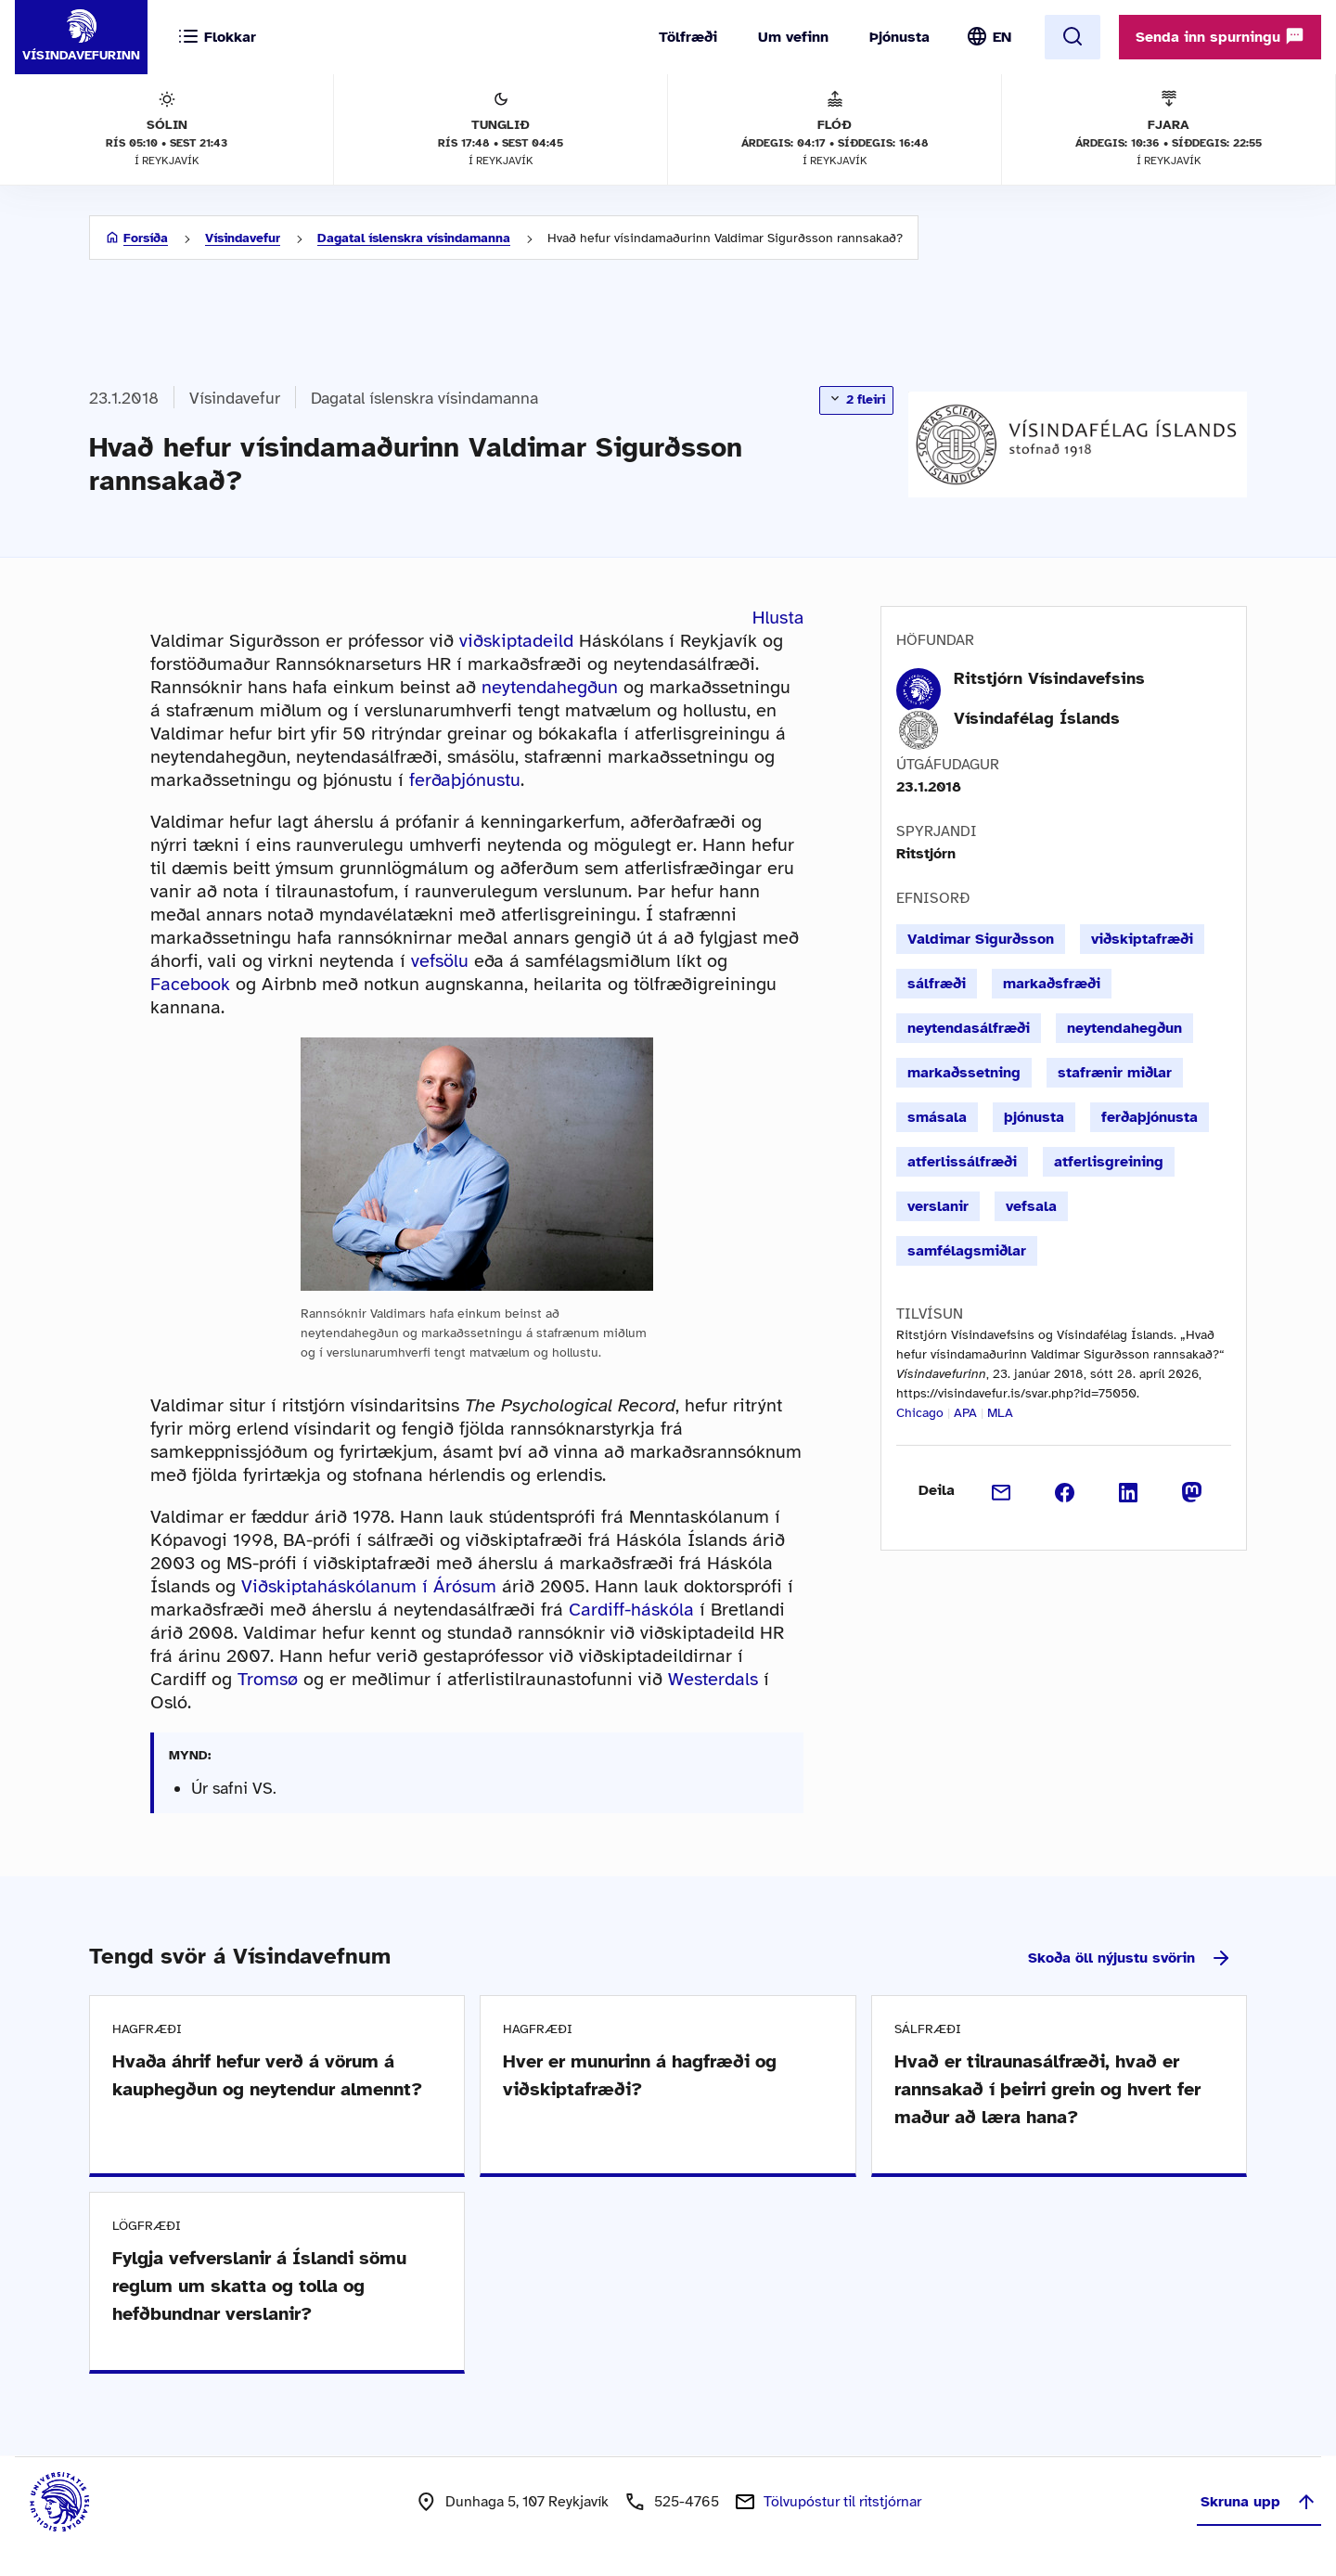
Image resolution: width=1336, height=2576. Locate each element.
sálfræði (936, 983)
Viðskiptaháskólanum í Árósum (368, 1586)
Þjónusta (899, 37)
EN (1002, 37)
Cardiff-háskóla (631, 1609)
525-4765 (686, 2501)
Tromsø (268, 1679)
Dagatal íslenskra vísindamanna (413, 238)
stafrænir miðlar (1115, 1072)
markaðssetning (964, 1072)
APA (965, 1413)
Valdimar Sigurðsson (980, 939)
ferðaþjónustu (464, 780)
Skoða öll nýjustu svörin (1130, 1958)
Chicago (920, 1413)
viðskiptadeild (516, 640)
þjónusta (1034, 1117)
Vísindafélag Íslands (1037, 718)
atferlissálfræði (962, 1162)
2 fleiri (856, 399)
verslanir (938, 1206)
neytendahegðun (550, 687)
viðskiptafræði (1142, 939)
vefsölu (440, 960)
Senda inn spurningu (1220, 36)
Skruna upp (1259, 2502)
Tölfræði (688, 37)
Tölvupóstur (842, 2501)
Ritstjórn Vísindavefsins (1049, 678)
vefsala (1031, 1206)
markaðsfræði (1051, 983)
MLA (1000, 1413)
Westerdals (713, 1679)
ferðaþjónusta (1149, 1117)
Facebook (190, 984)
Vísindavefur (242, 238)
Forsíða (145, 238)
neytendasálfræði (968, 1028)
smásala (937, 1117)
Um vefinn (793, 37)
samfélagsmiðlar (966, 1251)
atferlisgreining (1108, 1162)
